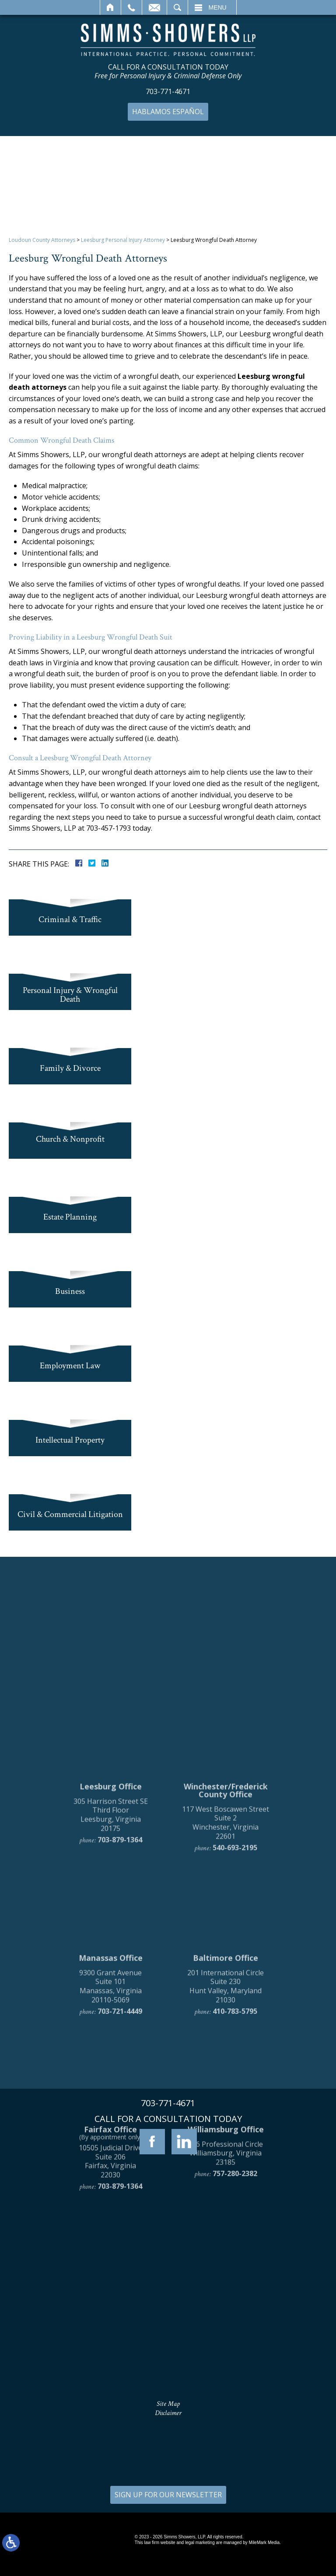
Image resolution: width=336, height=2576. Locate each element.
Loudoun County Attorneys (42, 240)
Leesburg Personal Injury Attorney (123, 240)
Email (154, 7)
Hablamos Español (168, 111)
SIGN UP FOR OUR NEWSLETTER (168, 2494)
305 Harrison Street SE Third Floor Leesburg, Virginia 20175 (111, 1959)
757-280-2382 (235, 2319)
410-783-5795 (235, 2156)
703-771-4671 (168, 91)
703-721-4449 (120, 2156)
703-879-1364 (120, 1985)
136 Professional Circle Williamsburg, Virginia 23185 (225, 2298)
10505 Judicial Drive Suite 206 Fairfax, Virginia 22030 (110, 2306)
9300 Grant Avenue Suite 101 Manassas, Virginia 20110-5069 (110, 2131)
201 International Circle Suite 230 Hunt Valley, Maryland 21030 (225, 2131)
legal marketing (200, 2542)
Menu (218, 7)
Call (131, 7)
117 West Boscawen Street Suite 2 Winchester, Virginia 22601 (225, 1967)
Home (110, 7)
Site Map (168, 2403)
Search (177, 7)
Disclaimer (168, 2413)
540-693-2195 (235, 1993)
